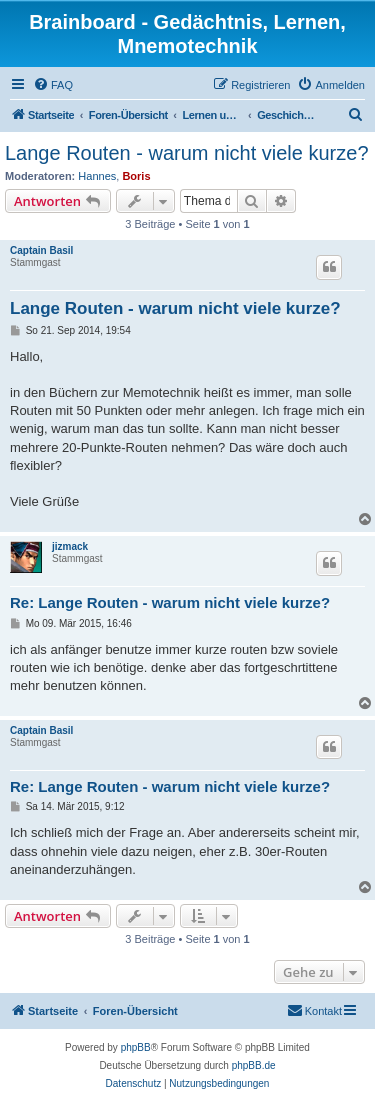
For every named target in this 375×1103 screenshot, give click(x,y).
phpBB (136, 1047)
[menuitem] (53, 85)
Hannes (97, 176)
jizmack (70, 546)
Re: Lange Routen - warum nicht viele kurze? (170, 602)
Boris (136, 176)
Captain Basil (41, 250)
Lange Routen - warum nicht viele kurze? (187, 153)
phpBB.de (254, 1065)
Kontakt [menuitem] (314, 1010)
